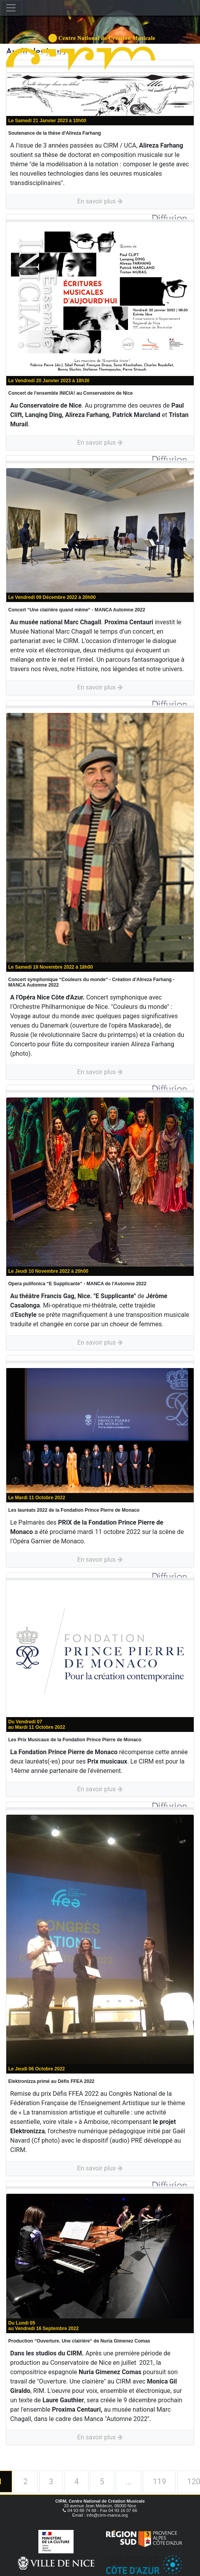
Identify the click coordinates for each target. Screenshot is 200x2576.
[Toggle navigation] (11, 8)
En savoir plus (100, 201)
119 (159, 2481)
